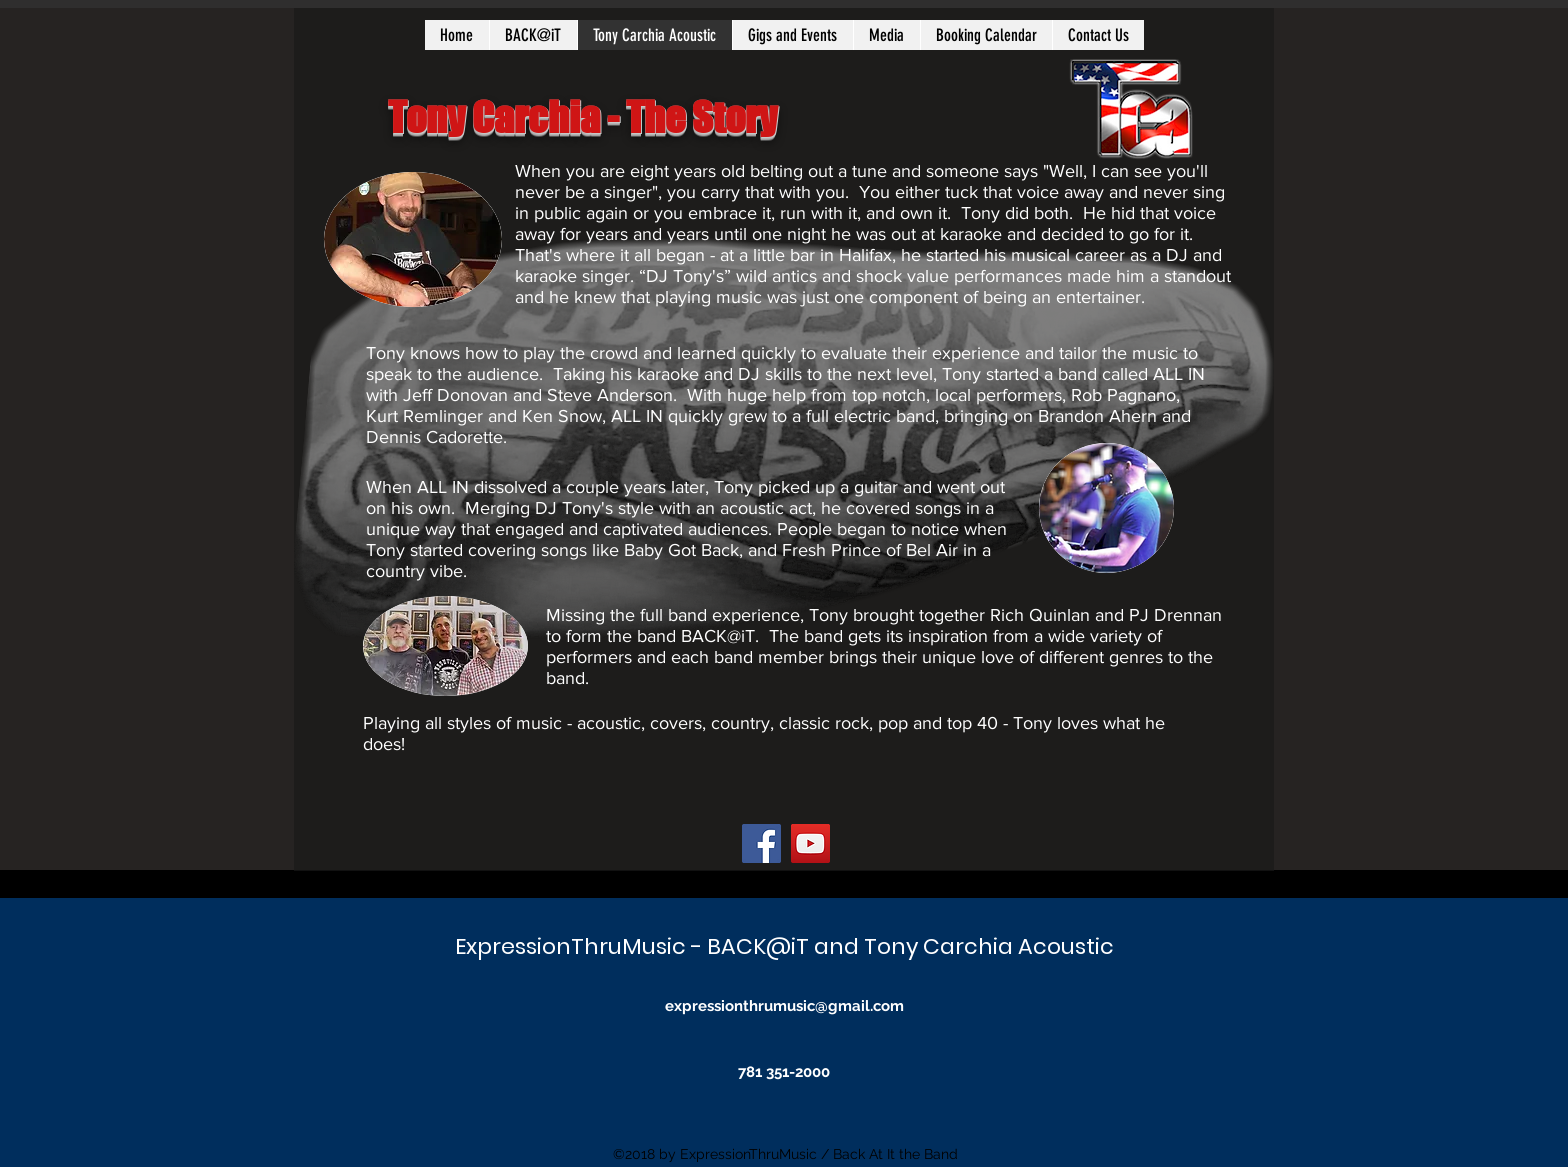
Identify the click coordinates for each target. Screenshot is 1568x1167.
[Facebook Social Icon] (761, 843)
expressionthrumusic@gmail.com (784, 1006)
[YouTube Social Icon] (810, 843)
